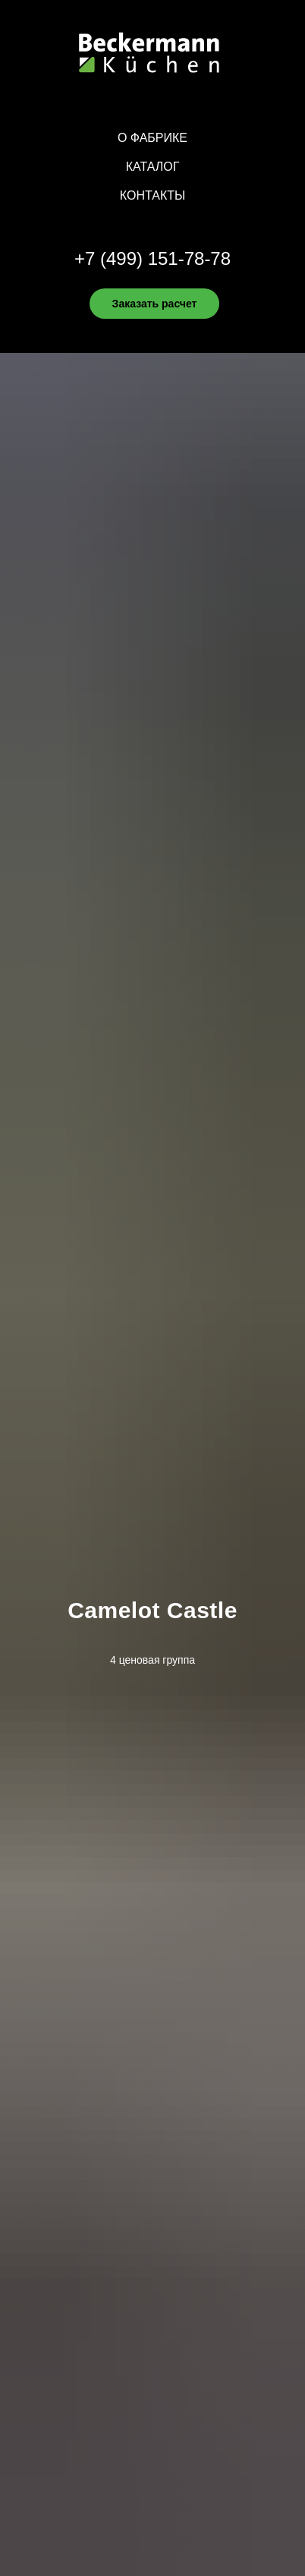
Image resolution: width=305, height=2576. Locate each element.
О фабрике (152, 137)
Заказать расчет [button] (154, 304)
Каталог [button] (153, 166)
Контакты (152, 195)
